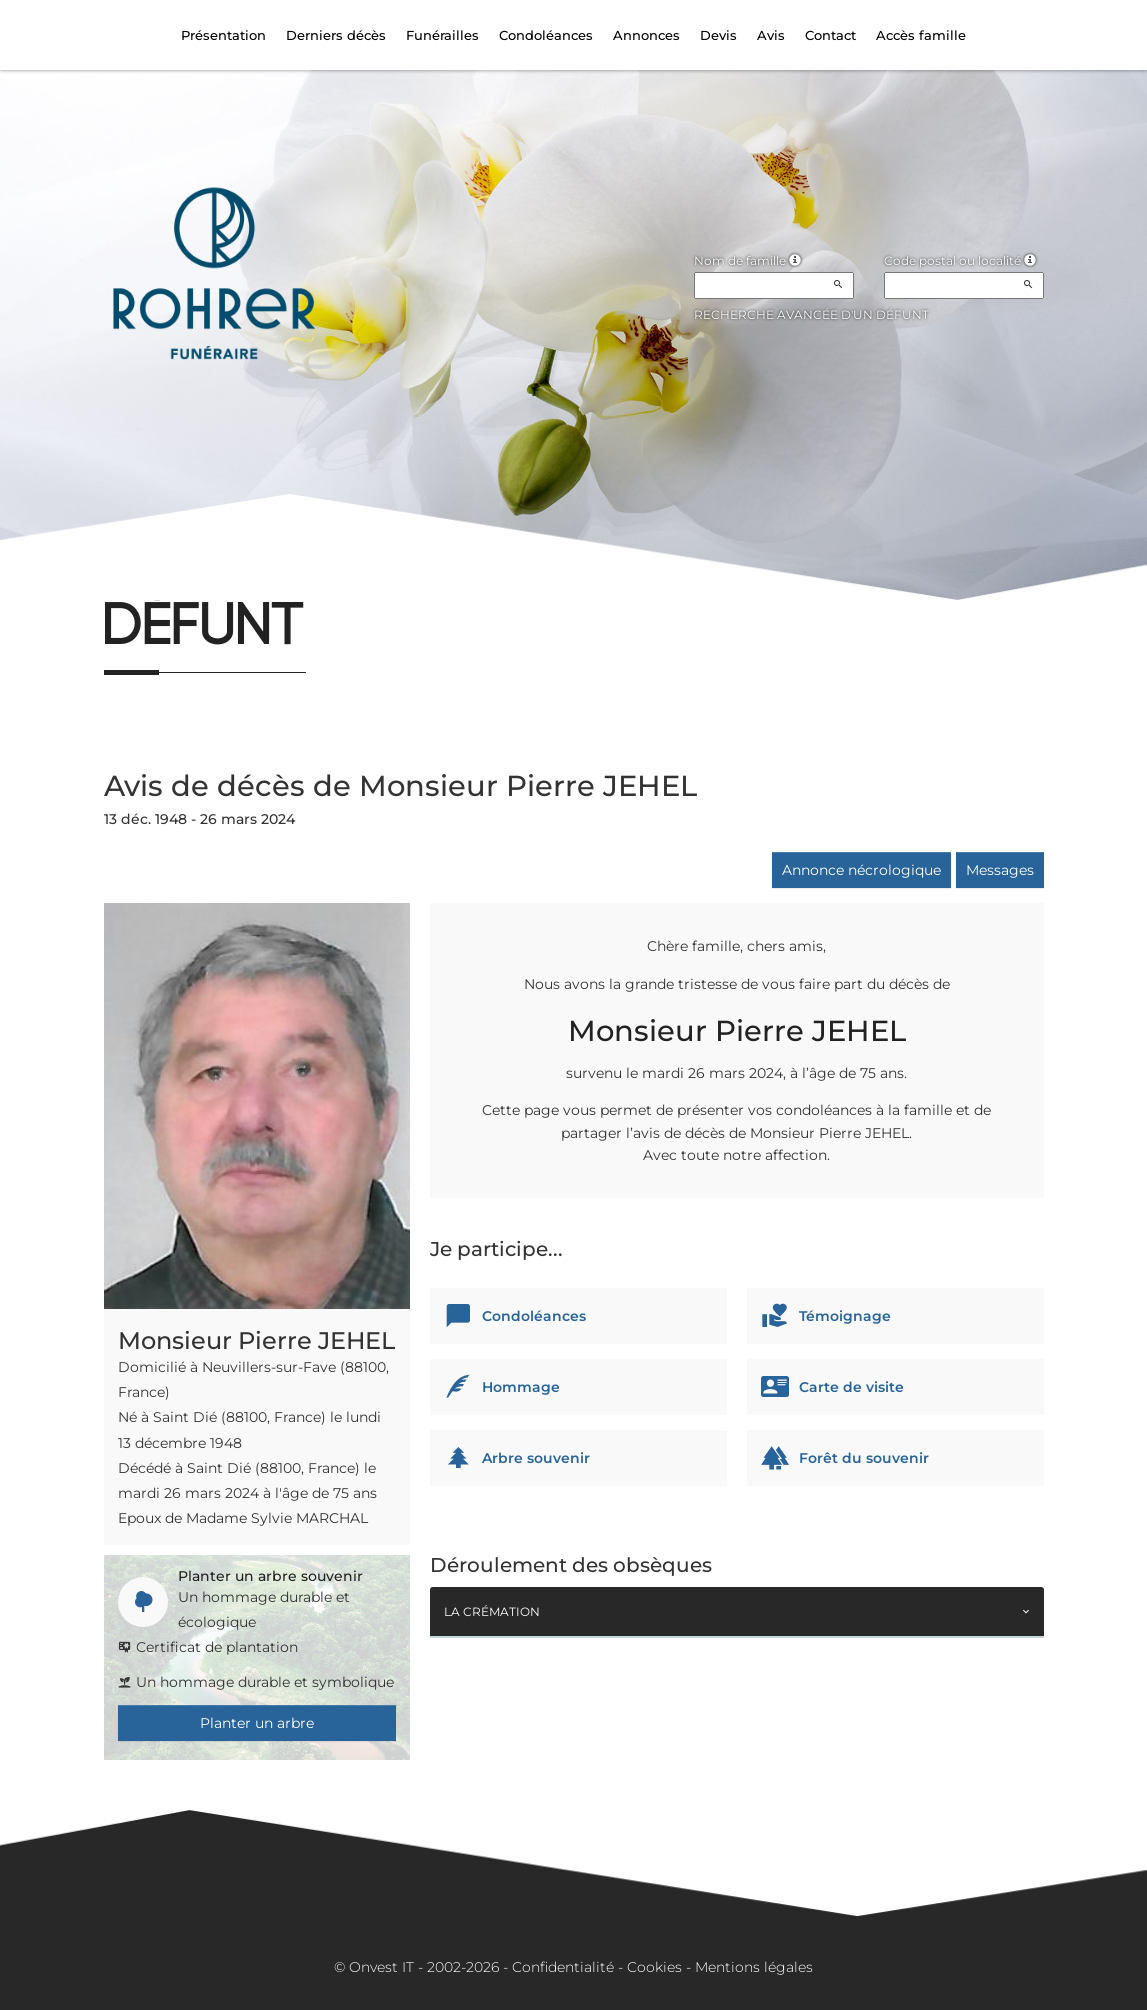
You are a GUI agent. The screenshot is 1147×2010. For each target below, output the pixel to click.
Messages (1000, 870)
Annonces (646, 35)
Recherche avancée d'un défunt (811, 314)
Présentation (223, 35)
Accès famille (921, 35)
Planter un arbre (257, 1723)
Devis (718, 35)
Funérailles (442, 35)
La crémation (492, 1611)
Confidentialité (563, 1967)
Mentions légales (754, 1967)
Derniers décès (336, 35)
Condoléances (546, 35)
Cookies (654, 1967)
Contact (830, 35)
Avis (771, 35)
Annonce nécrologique (861, 870)
